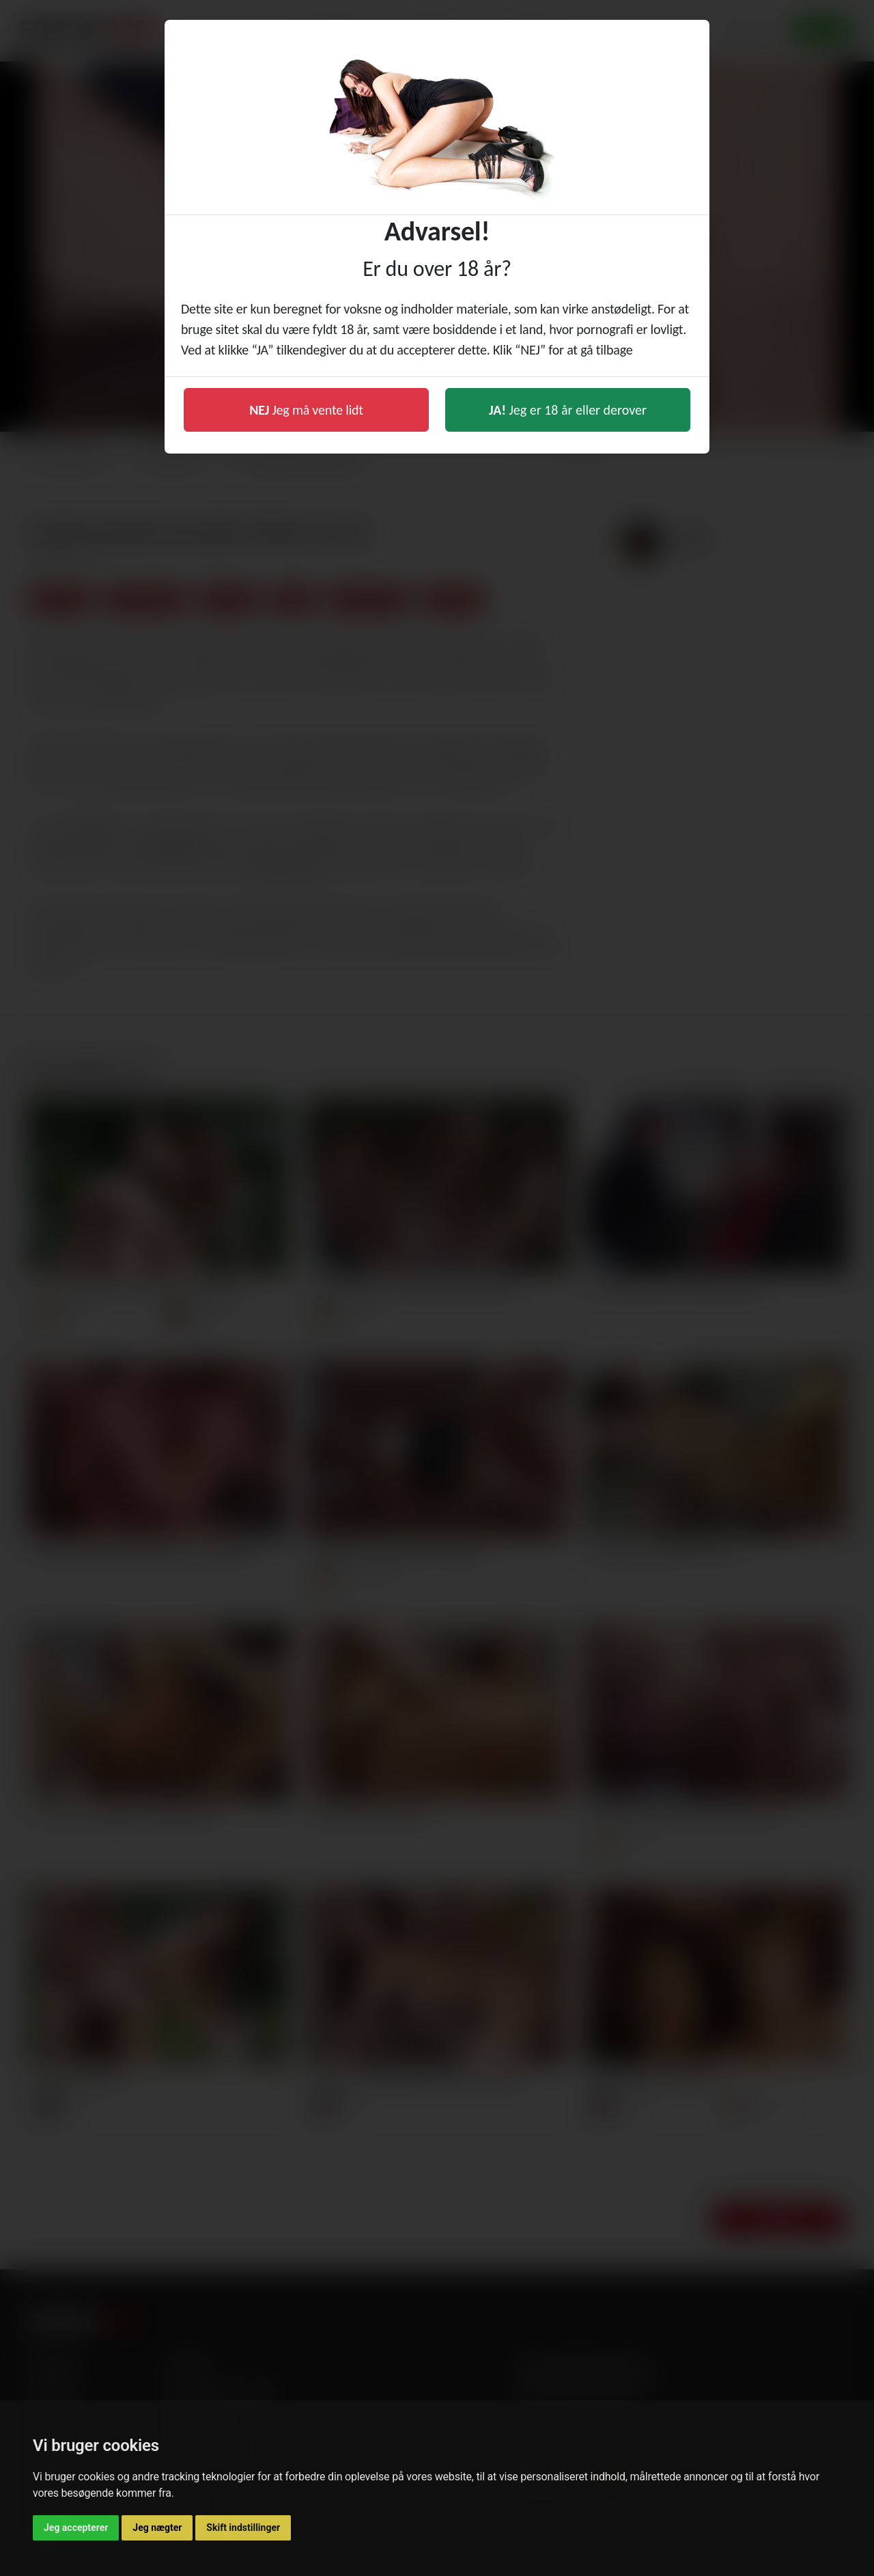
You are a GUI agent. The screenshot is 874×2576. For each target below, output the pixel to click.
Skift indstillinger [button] (243, 2527)
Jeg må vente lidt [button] (306, 410)
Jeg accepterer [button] (76, 2527)
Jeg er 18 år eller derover (568, 410)
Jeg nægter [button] (157, 2527)
